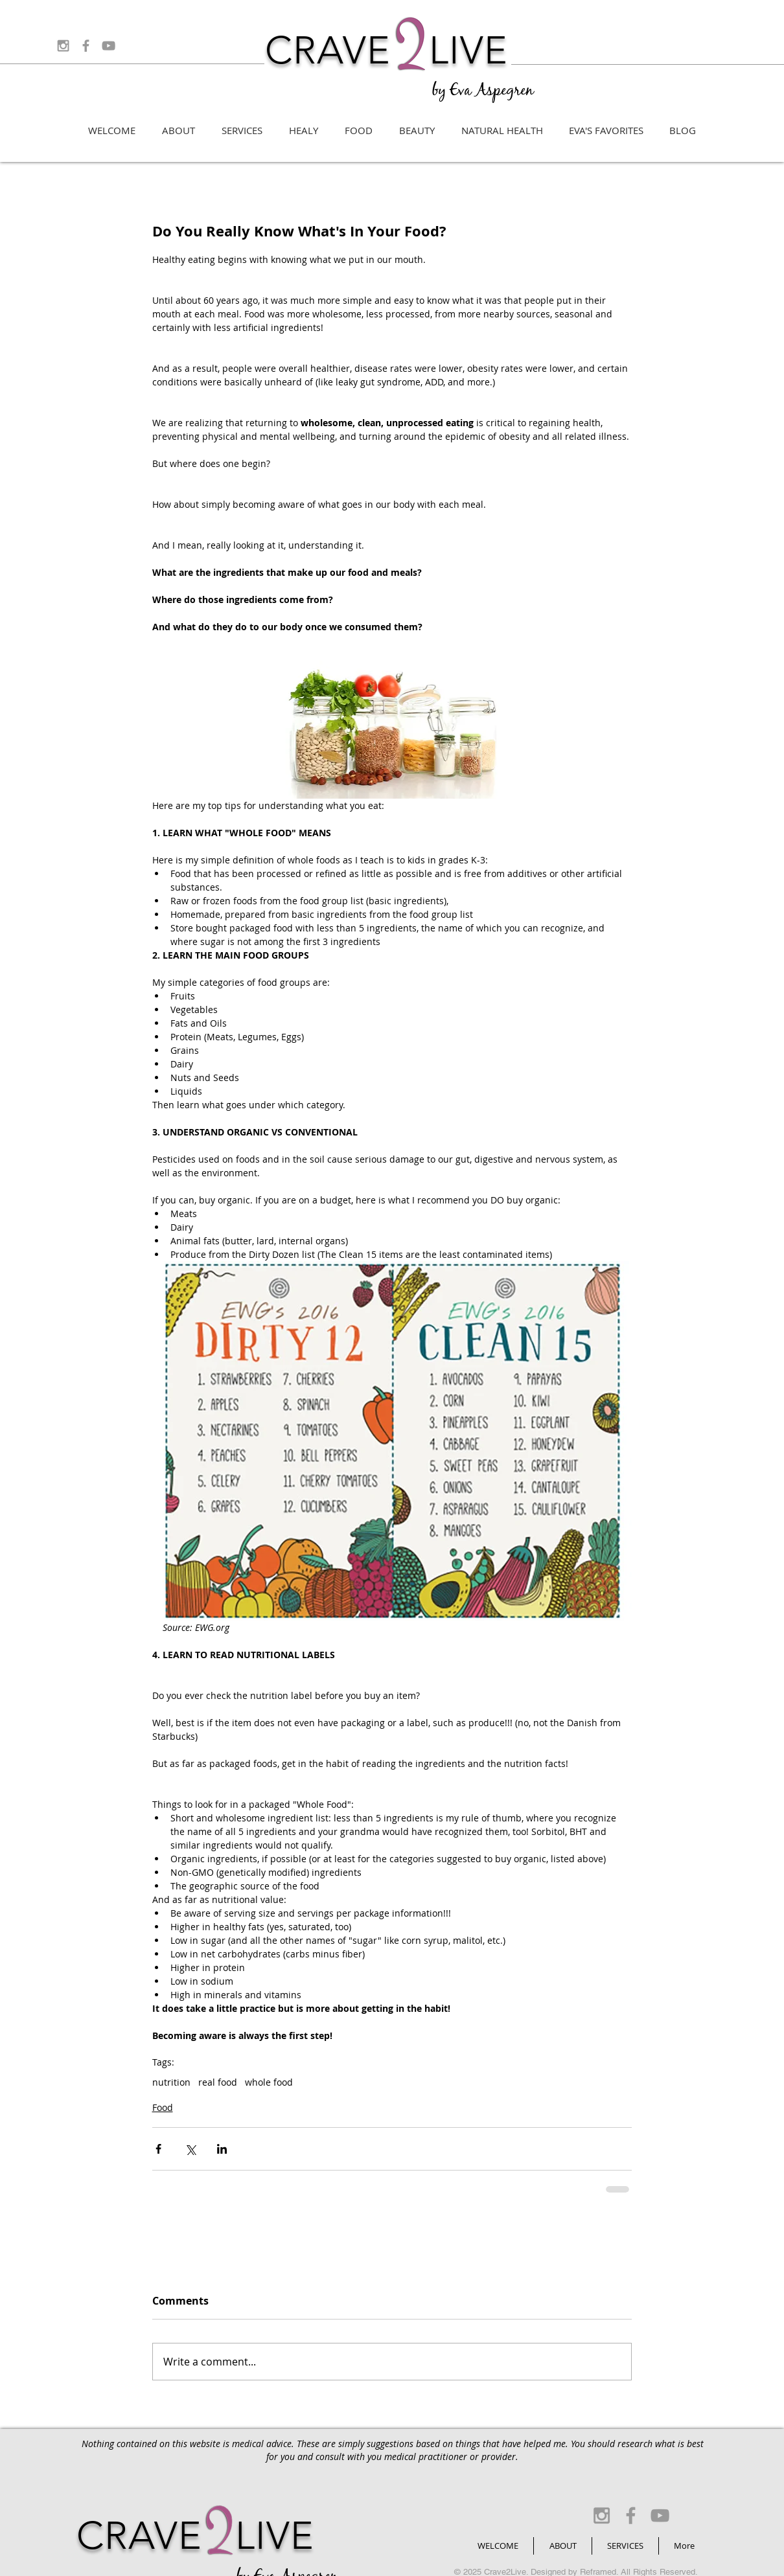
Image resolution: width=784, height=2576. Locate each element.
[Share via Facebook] (158, 2149)
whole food (269, 2082)
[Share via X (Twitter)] (190, 2149)
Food (162, 2107)
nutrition (171, 2082)
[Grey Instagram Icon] (63, 46)
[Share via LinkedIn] (222, 2149)
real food (217, 2082)
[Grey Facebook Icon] (86, 46)
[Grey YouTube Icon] (108, 46)
